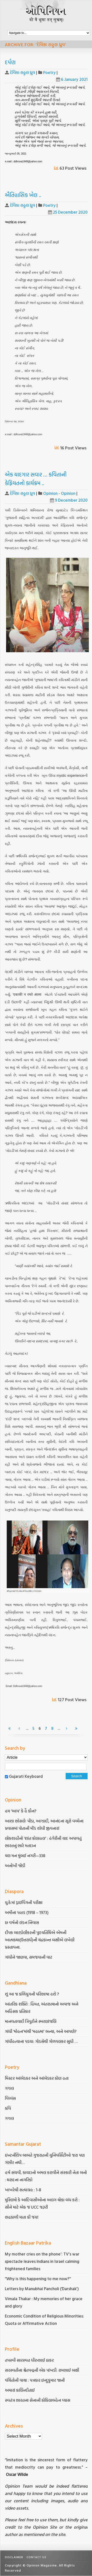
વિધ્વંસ (10, 2098)
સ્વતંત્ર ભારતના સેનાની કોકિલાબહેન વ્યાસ (37, 2400)
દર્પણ (10, 62)
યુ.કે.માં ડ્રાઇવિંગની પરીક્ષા (23, 1902)
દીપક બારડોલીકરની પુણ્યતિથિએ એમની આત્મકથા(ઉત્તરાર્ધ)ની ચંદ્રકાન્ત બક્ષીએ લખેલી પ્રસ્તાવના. (39, 1939)
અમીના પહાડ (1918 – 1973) (27, 1912)
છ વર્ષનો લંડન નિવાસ (22, 1922)
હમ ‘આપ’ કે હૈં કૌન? (20, 1811)
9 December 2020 (69, 500)
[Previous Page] (19, 1728)
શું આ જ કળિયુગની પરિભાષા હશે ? (32, 1994)
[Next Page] (66, 1728)
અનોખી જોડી (15, 1865)
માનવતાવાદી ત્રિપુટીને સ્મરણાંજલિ (31, 2021)
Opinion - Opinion (59, 493)
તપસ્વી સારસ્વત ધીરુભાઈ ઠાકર (29, 2360)
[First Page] (9, 1728)
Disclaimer (14, 2557)
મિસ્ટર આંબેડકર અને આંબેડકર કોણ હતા (37, 2078)
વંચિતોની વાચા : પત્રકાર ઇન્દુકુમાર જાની (35, 2380)
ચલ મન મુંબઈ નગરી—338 (25, 1855)
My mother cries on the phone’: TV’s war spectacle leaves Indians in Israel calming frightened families (42, 2261)
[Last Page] (76, 1728)
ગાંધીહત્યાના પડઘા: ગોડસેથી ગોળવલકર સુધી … (41, 2041)
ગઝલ (9, 2088)
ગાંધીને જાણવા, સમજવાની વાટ (28, 1957)
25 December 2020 (68, 212)
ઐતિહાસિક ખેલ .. (23, 195)
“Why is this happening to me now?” (38, 2279)
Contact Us (36, 2557)
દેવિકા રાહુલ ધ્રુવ (22, 72)
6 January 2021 (72, 79)
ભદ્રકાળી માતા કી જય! (21, 2217)
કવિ (8, 2108)
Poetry (49, 72)
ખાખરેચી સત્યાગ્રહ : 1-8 (23, 2190)
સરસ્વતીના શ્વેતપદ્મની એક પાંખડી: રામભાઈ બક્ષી (42, 2370)
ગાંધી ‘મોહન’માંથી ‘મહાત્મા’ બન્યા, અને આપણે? (41, 2031)
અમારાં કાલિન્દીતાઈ (20, 2390)
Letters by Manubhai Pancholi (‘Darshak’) (42, 2289)
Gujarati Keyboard (26, 1776)
